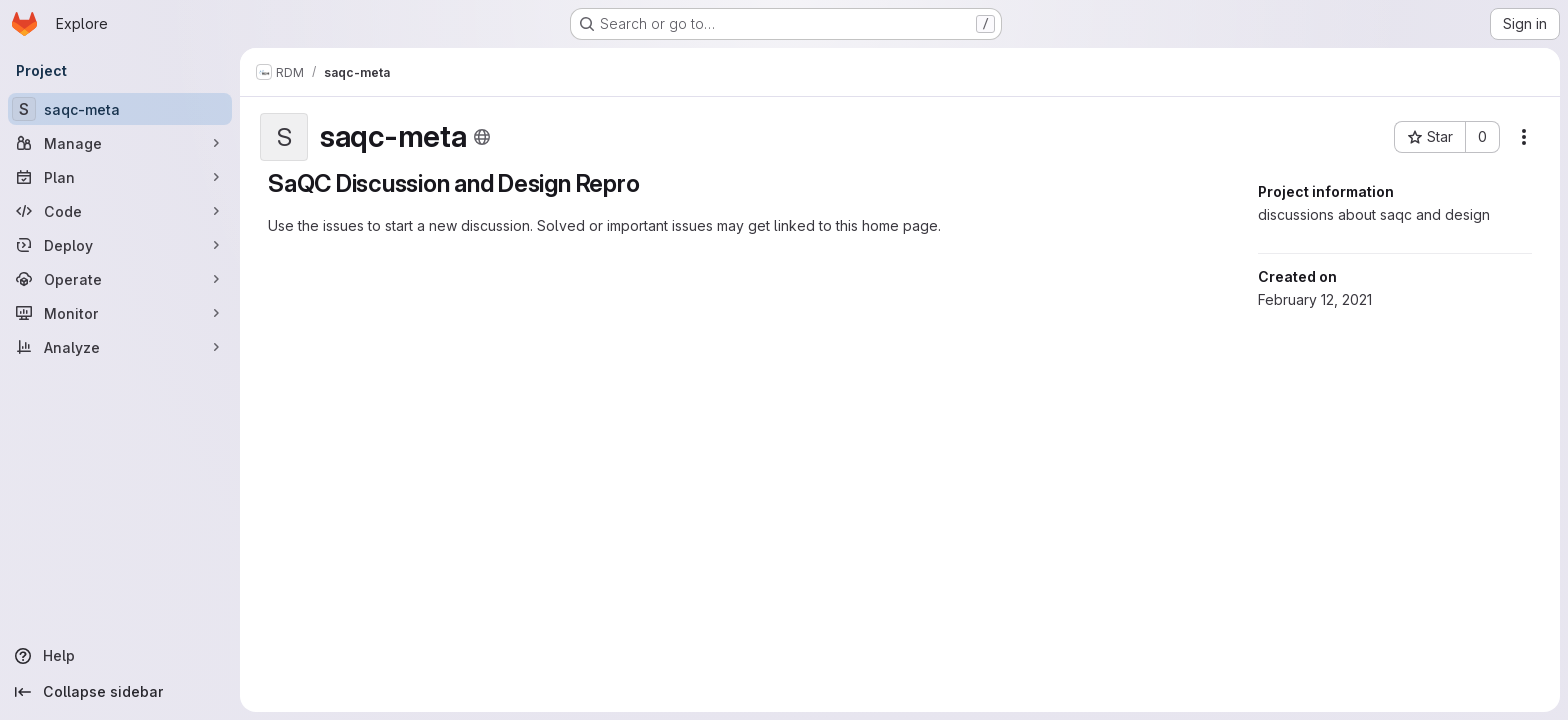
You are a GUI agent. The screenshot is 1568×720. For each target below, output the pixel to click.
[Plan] (120, 177)
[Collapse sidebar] (120, 692)
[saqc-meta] (120, 109)
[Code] (120, 211)
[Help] (120, 656)
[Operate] (120, 279)
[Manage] (120, 143)
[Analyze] (120, 347)
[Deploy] (120, 245)
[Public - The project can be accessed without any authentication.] (482, 137)
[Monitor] (120, 313)
